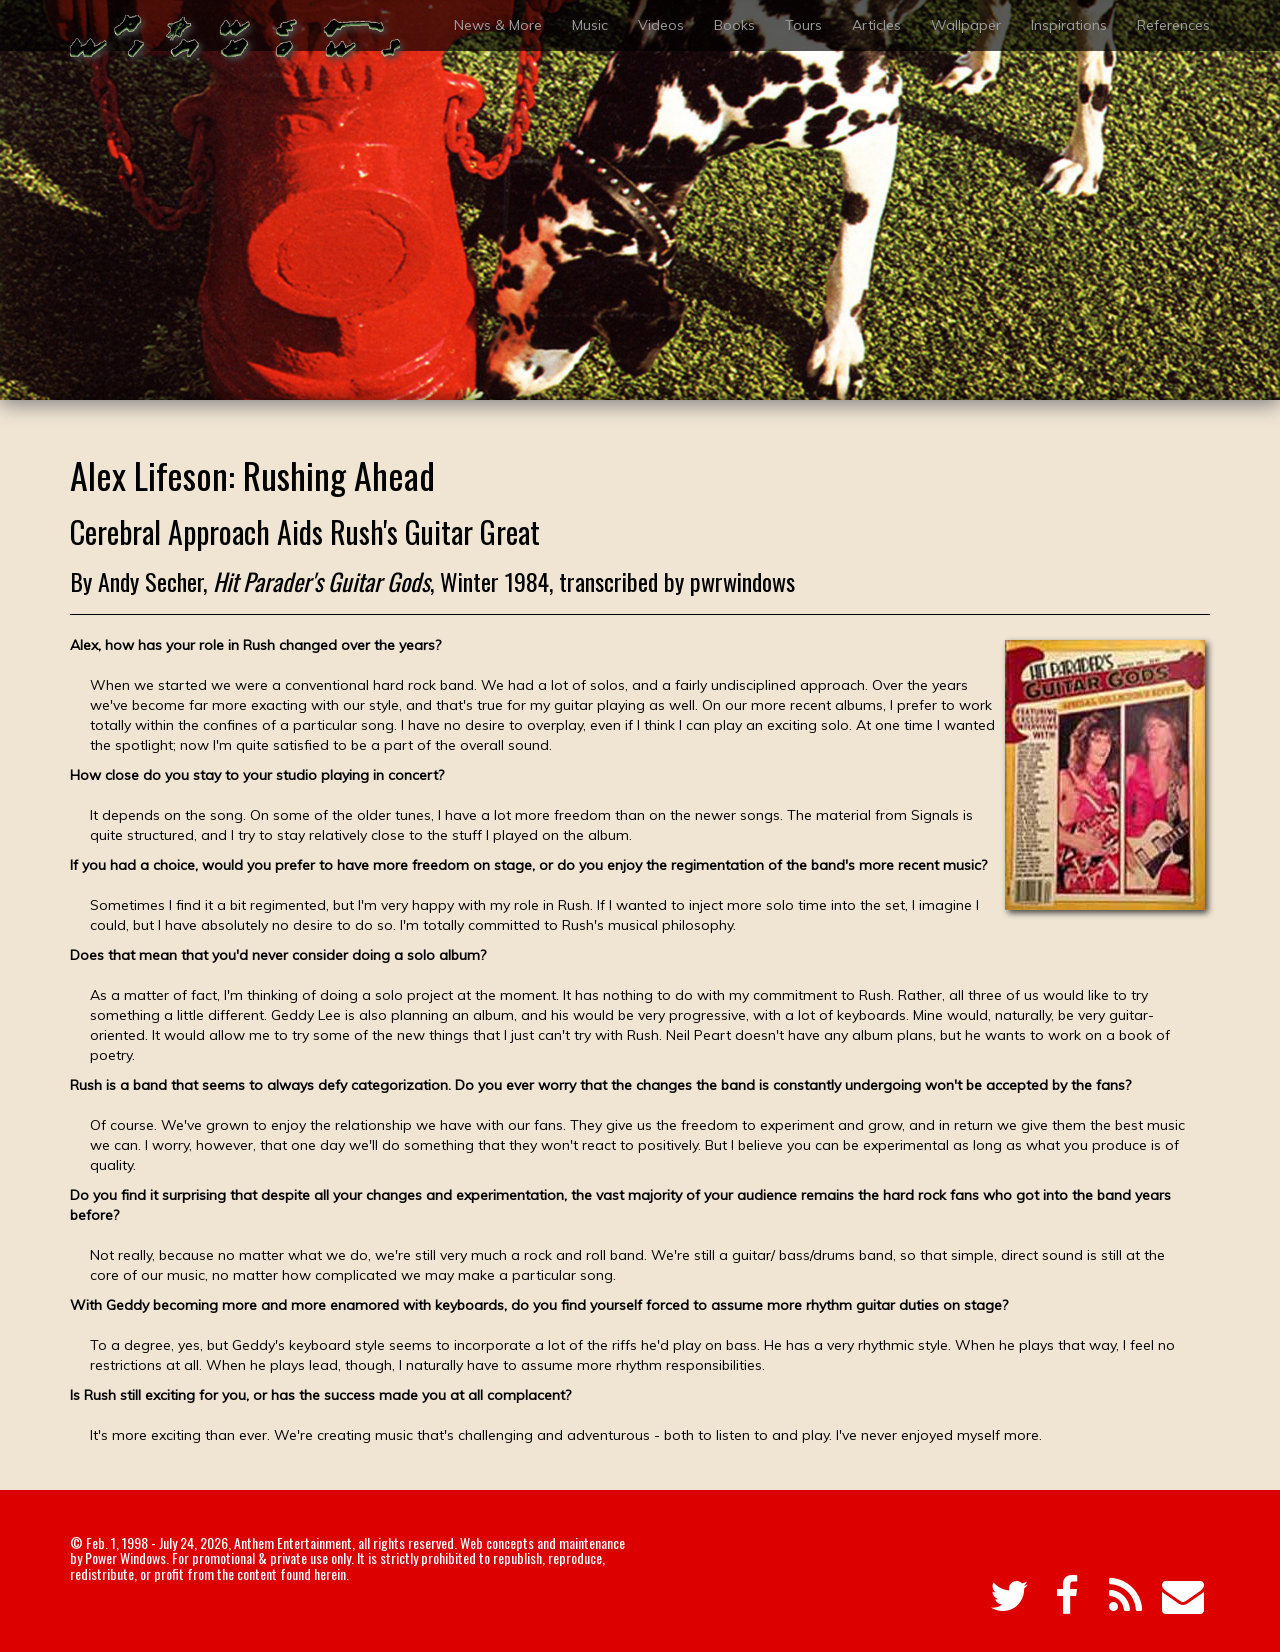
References (1173, 25)
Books (734, 25)
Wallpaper (966, 25)
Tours (803, 25)
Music (590, 25)
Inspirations (1069, 25)
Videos (661, 25)
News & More (498, 25)
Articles (876, 25)
